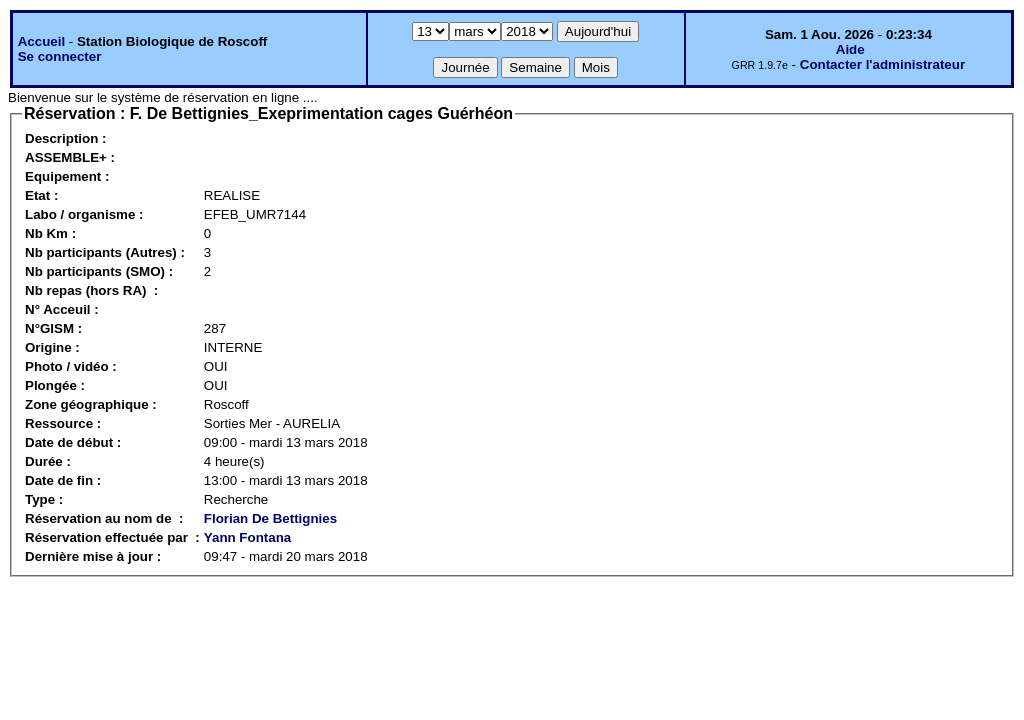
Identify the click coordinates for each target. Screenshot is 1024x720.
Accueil (41, 41)
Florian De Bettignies (270, 518)
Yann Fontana (247, 537)
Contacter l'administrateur (882, 64)
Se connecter (60, 56)
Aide (850, 49)
